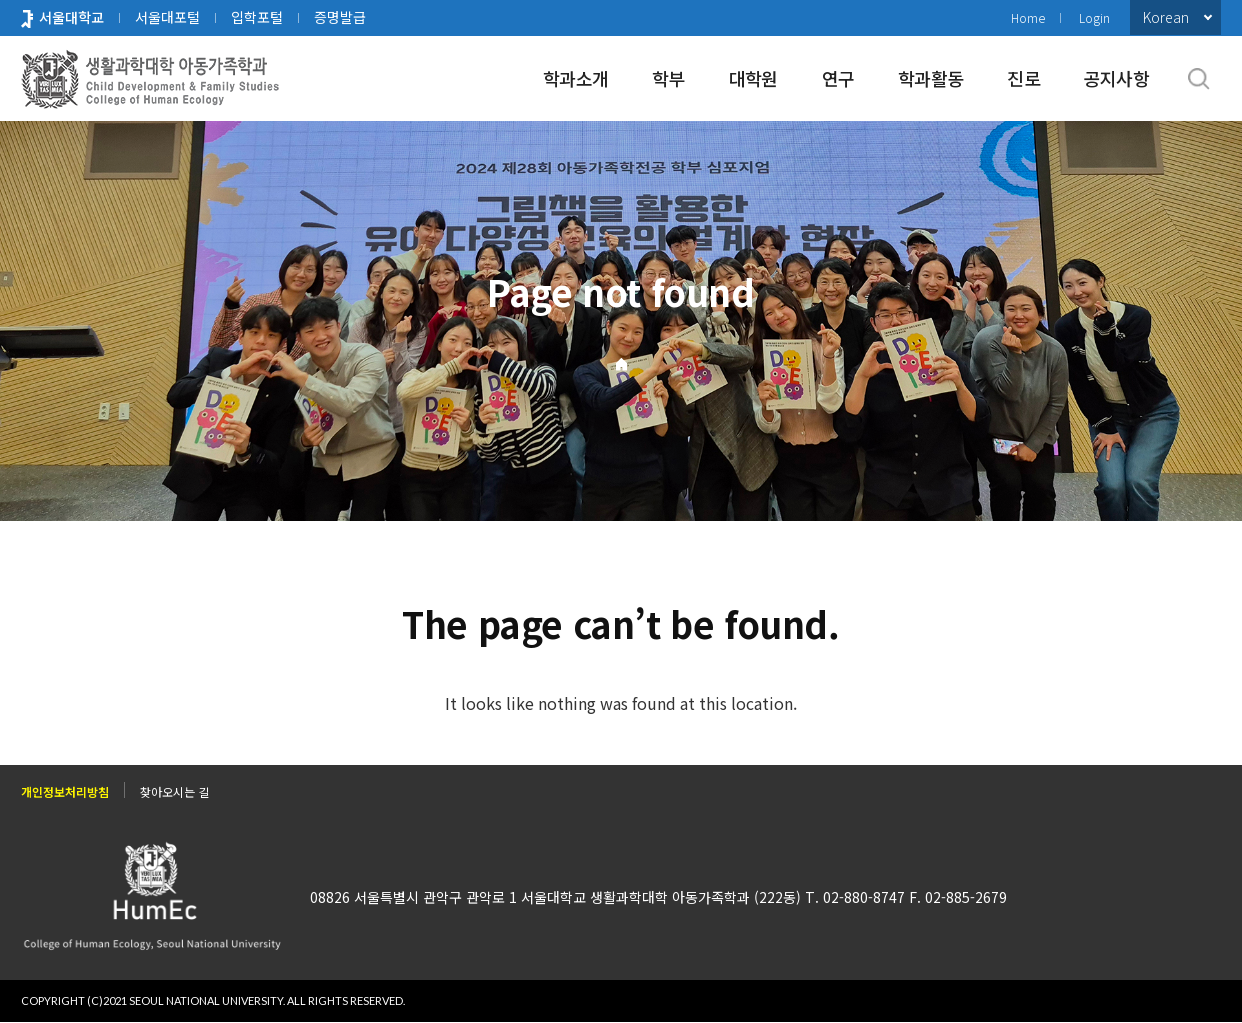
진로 (1023, 78)
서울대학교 (71, 17)
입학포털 (257, 17)
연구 (838, 78)
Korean (1166, 17)
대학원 (753, 78)
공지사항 (1116, 78)
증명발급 (340, 17)
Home (1028, 17)
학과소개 (575, 78)
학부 (668, 78)
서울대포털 (167, 17)
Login (1094, 17)
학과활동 (930, 78)
